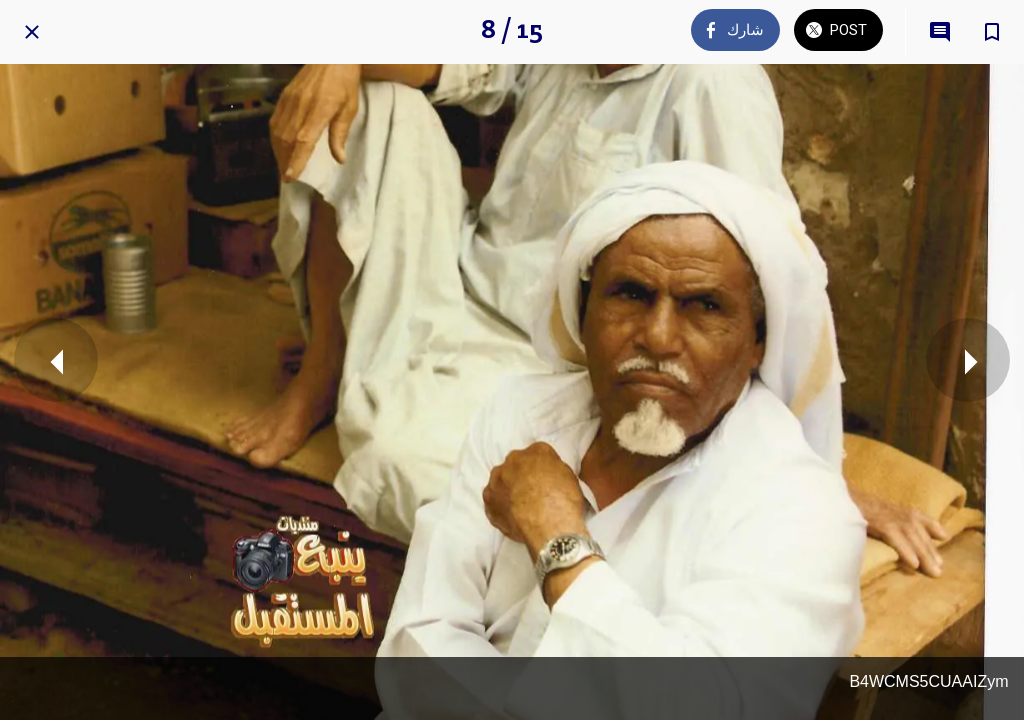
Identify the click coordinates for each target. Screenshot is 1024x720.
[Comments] (940, 32)
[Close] (32, 32)
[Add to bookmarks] (992, 32)
